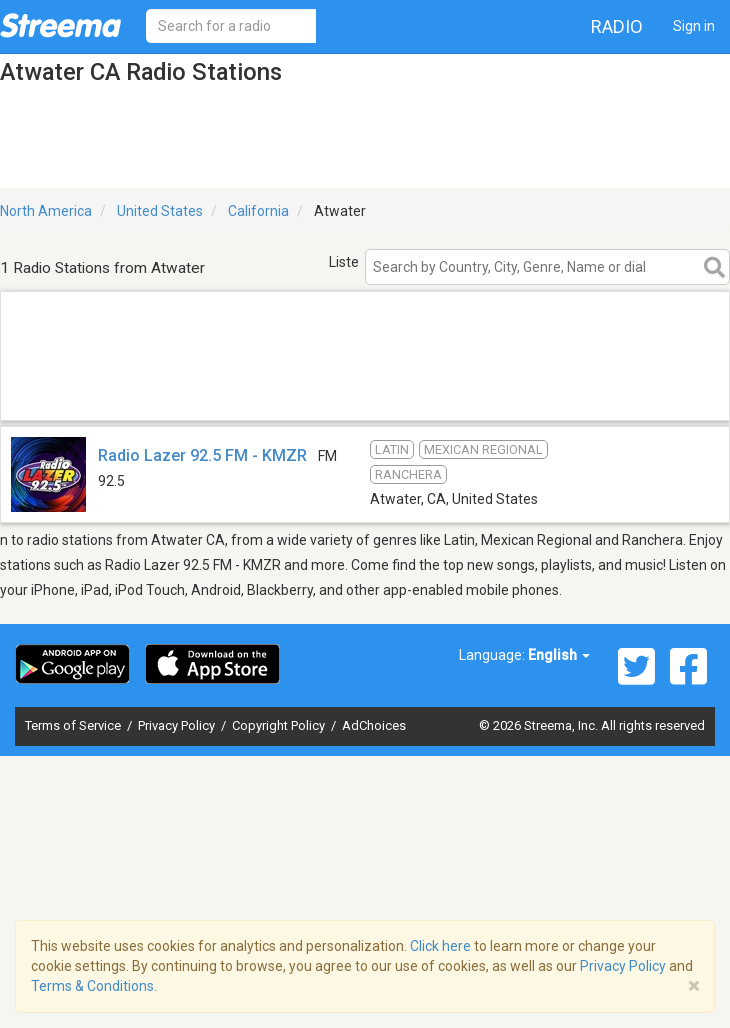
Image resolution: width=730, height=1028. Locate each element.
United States (160, 211)
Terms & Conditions (92, 986)
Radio (617, 26)
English (559, 655)
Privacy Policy (178, 725)
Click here (440, 946)
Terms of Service (74, 725)
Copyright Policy (280, 725)
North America (46, 211)
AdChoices (374, 725)
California (258, 211)
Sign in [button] (694, 26)
